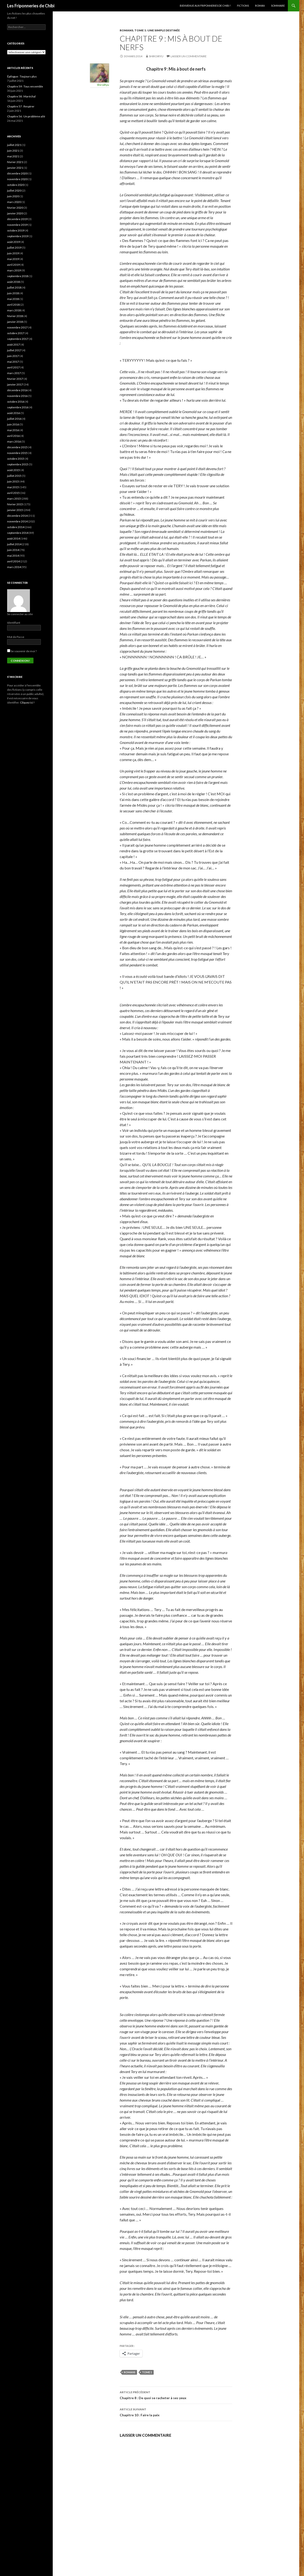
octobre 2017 (15, 333)
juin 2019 (13, 253)
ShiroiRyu (156, 56)
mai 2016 (13, 430)
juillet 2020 (14, 190)
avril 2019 (13, 264)
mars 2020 (14, 202)
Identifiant (13, 622)
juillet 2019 (14, 247)
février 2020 (15, 207)
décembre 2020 (17, 173)
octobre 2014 (15, 527)
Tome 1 (147, 2372)
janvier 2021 (15, 167)
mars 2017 (14, 373)
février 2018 (15, 316)
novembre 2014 (17, 521)
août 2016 (13, 413)
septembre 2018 (17, 276)
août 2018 (13, 282)
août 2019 (13, 242)
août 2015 (13, 470)
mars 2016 (14, 441)
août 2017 (13, 344)
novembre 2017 (17, 327)
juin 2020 (13, 196)
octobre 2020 (15, 185)
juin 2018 (13, 293)
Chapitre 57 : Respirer (20, 106)
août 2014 (13, 538)
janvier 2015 (15, 510)
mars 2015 (14, 498)
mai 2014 (13, 555)
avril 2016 (13, 436)
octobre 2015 (15, 458)
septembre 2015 (17, 464)
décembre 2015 (17, 447)
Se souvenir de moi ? (22, 651)
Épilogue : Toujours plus (22, 76)
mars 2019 (14, 270)
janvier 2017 (15, 384)
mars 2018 (14, 310)
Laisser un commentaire (189, 56)
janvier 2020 (15, 213)
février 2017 (15, 379)
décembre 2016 (17, 390)
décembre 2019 (17, 219)
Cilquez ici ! (27, 702)
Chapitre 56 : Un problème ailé (26, 116)
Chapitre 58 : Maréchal (21, 96)
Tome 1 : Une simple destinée (157, 30)
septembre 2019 (17, 236)
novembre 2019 (17, 225)
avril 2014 (13, 561)
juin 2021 (13, 150)
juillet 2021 (14, 145)
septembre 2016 (17, 407)
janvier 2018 (15, 321)
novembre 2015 (17, 453)
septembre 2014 (17, 533)
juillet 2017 (14, 350)
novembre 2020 (17, 179)
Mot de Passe (15, 637)
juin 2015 (13, 481)
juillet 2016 (14, 418)
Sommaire (278, 5)
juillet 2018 (14, 287)
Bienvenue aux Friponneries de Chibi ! (205, 5)
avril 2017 (13, 367)
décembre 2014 (17, 515)
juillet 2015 (14, 476)
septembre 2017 (17, 339)
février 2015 (15, 504)
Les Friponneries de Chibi (30, 5)
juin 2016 (13, 424)
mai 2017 (13, 361)
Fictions (243, 5)
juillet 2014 (14, 544)
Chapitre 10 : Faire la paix (176, 2412)
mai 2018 (13, 299)
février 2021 (15, 162)
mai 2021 (13, 156)
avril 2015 (13, 493)
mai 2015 (13, 487)
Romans (126, 30)
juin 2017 (13, 356)
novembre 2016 (17, 396)
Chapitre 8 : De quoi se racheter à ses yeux (176, 2394)
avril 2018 (13, 304)
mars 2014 (14, 567)
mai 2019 (13, 259)
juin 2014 (13, 550)
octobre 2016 (15, 401)
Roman (260, 5)
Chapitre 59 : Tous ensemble (25, 86)
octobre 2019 (15, 230)
